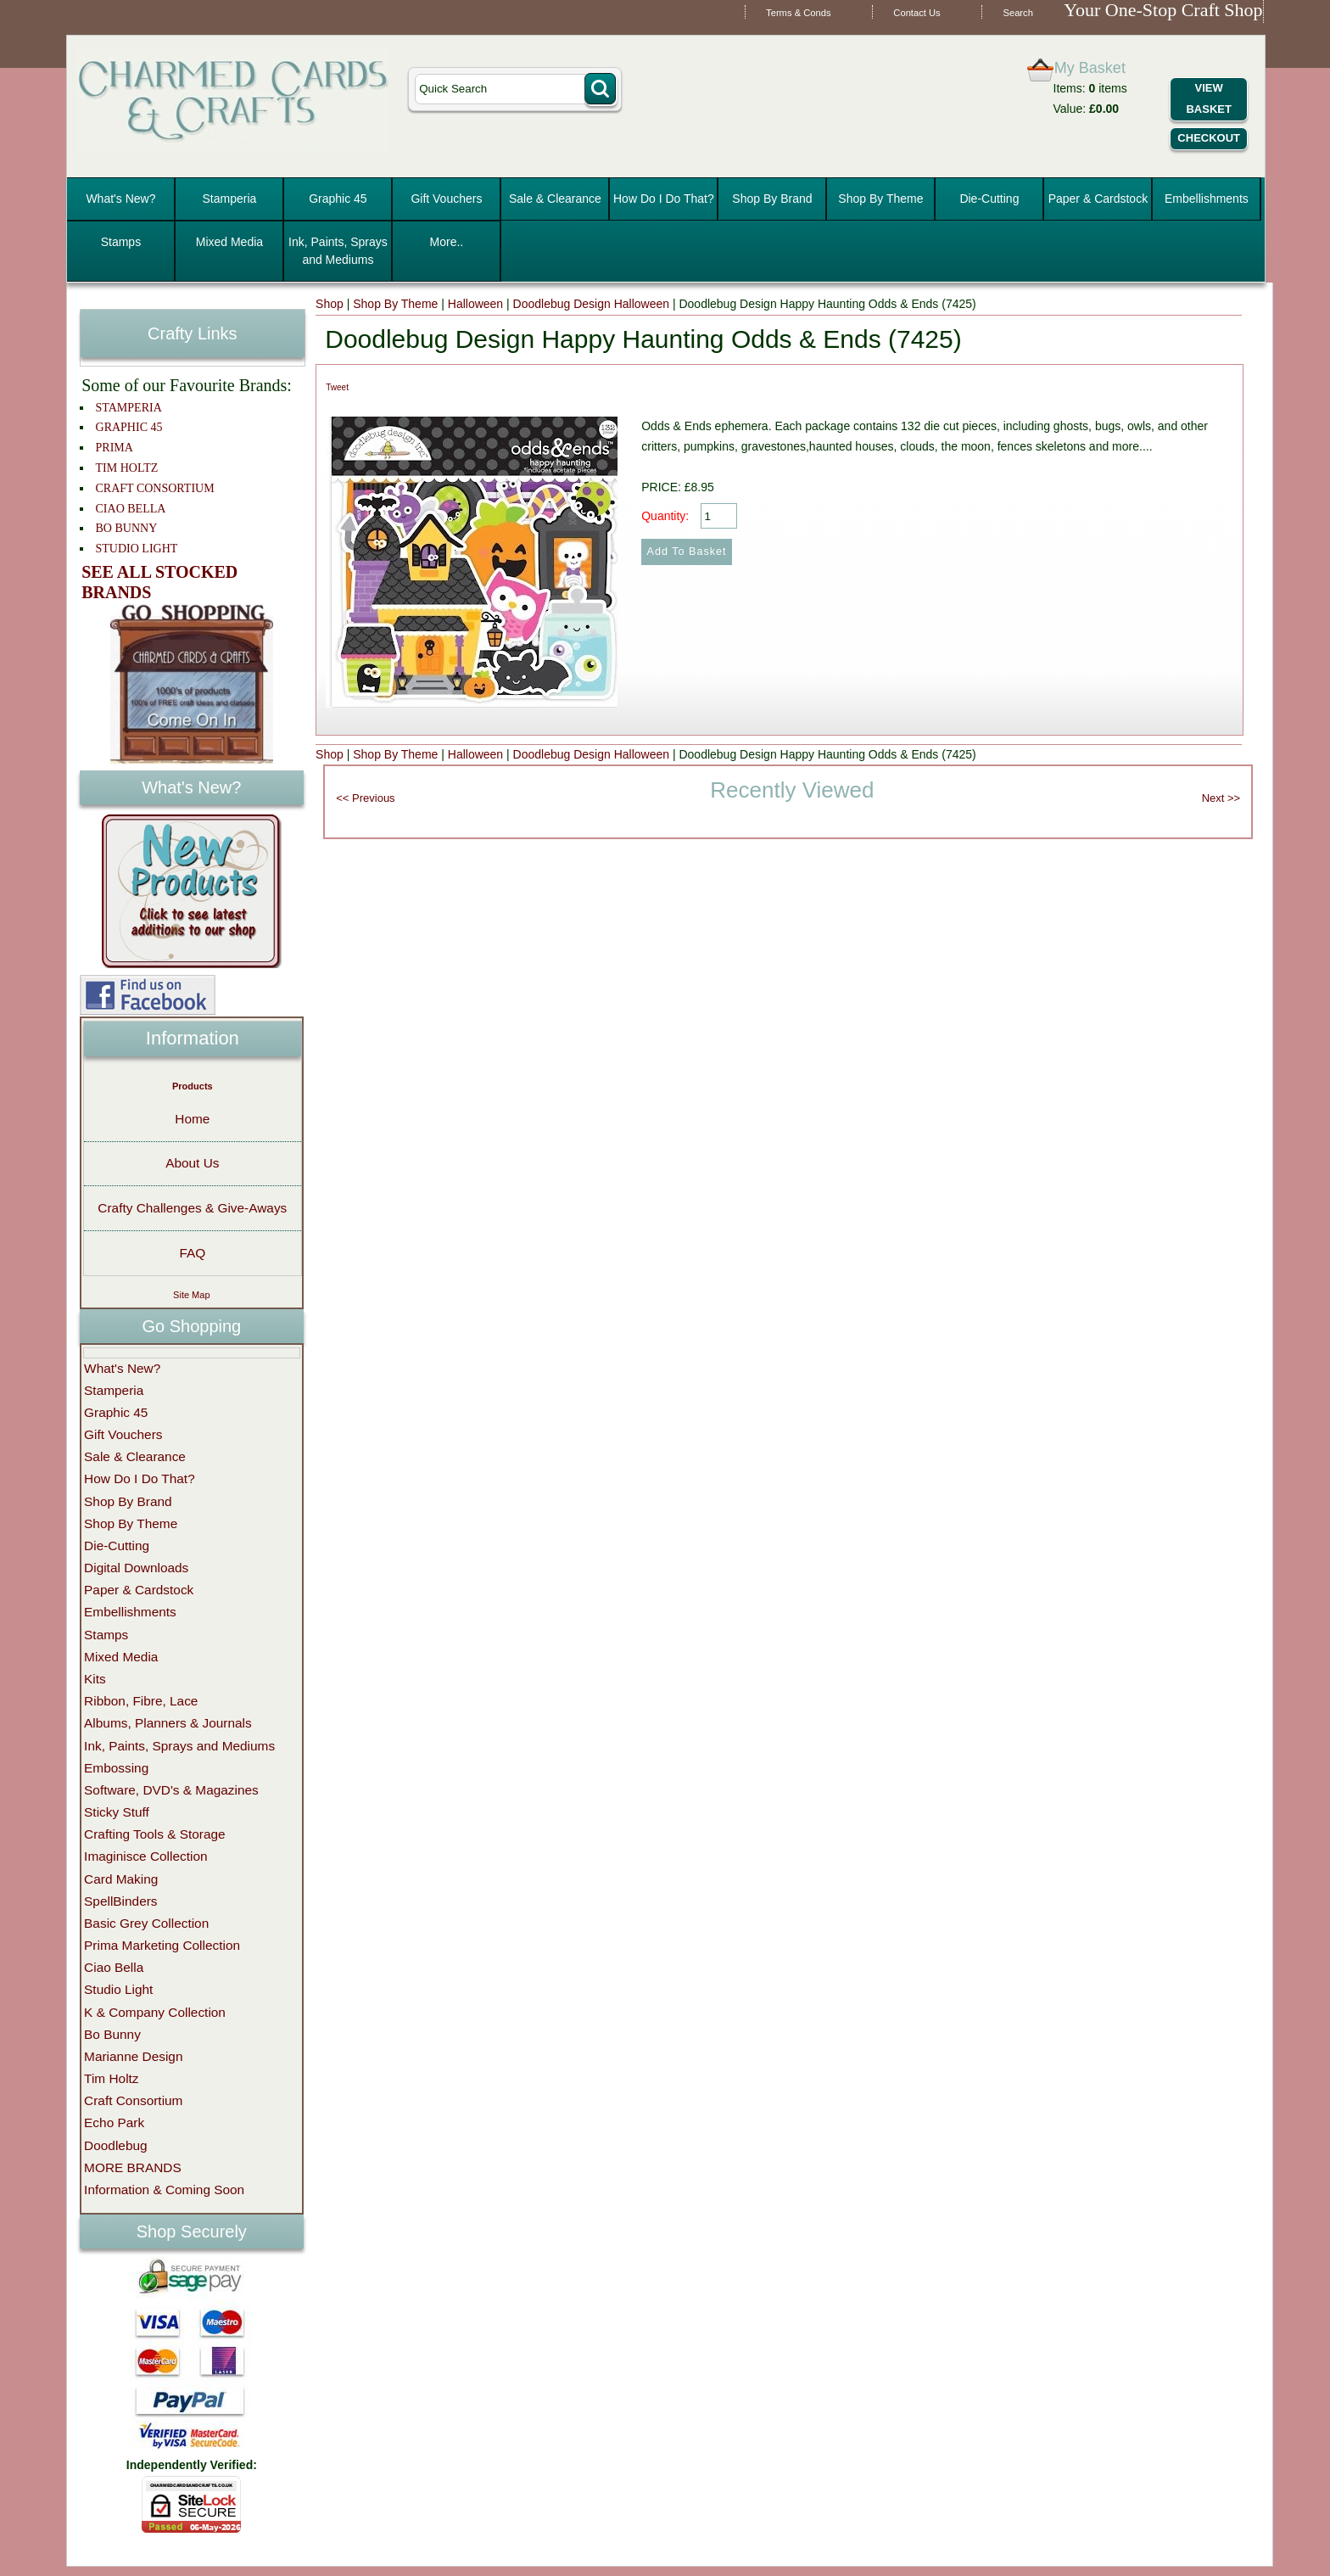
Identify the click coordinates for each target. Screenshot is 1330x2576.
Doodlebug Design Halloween (591, 304)
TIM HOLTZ (127, 468)
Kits (95, 1679)
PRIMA (114, 447)
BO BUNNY (127, 528)
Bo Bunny (112, 2034)
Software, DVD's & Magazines (171, 1790)
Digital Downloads (136, 1567)
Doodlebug (115, 2145)
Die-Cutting (989, 198)
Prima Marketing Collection (162, 1945)
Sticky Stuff (116, 1812)
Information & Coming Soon (164, 2189)
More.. (447, 242)
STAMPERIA (129, 407)
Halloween (475, 304)
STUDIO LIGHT (137, 548)
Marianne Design (133, 2056)
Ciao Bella (113, 1967)
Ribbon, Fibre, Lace (141, 1701)
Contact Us (916, 13)
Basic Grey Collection (146, 1923)
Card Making (121, 1879)
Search (1017, 13)
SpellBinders (120, 1901)
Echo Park (114, 2122)
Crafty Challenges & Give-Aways (192, 1208)
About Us (192, 1163)
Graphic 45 (337, 198)
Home (192, 1119)
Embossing (116, 1768)
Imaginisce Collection (145, 1856)
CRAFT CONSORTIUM (155, 488)
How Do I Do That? (663, 198)
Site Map (191, 1295)
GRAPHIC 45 (129, 427)
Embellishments (1207, 198)
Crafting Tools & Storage (155, 1834)
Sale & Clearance (555, 198)
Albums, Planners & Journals (168, 1723)
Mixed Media (229, 242)
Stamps (121, 242)
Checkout (1208, 138)
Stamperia (230, 198)
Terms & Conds (798, 13)
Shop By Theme (880, 198)
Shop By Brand (772, 198)
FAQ (192, 1253)
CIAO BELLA (131, 508)
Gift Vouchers (446, 198)
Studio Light (118, 1989)
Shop (330, 304)
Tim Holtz (111, 2078)
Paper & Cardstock (1098, 198)
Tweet (337, 387)
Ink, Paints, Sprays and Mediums (338, 250)
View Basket (1208, 98)
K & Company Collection (155, 2012)
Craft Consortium (133, 2100)
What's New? (120, 198)
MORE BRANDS (133, 2167)
